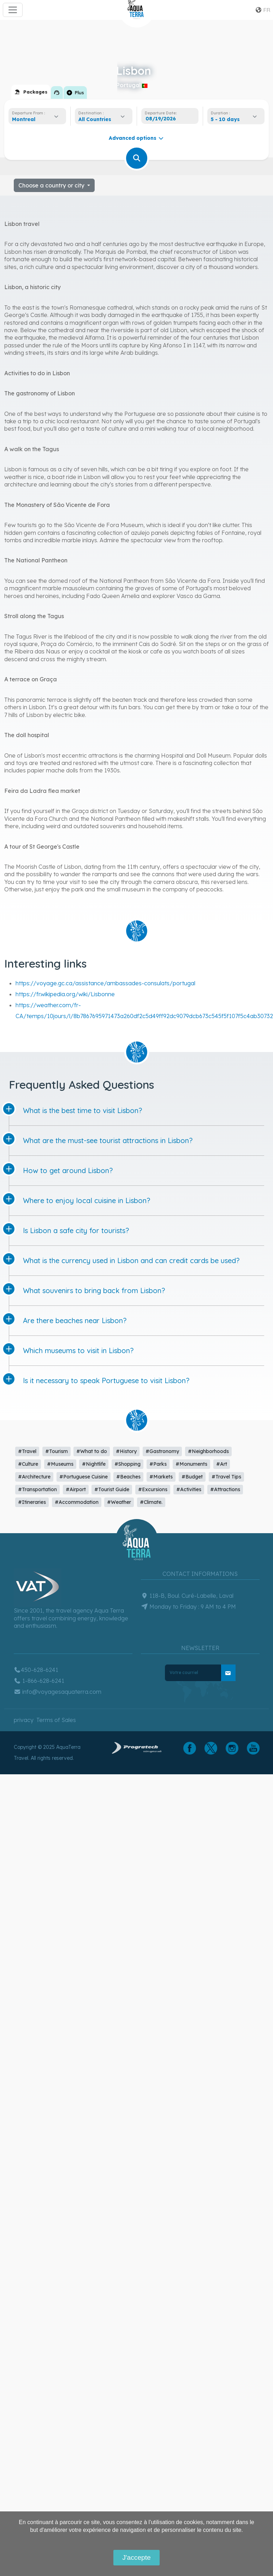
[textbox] (96, 119)
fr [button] (262, 9)
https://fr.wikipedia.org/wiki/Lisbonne (65, 994)
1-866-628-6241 (39, 1680)
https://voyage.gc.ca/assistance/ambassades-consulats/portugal (105, 983)
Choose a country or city (52, 185)
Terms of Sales (56, 1719)
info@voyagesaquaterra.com (57, 1691)
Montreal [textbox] (23, 119)
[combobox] (37, 119)
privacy (24, 1719)
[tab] (30, 92)
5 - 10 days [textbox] (225, 119)
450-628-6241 (36, 1669)
